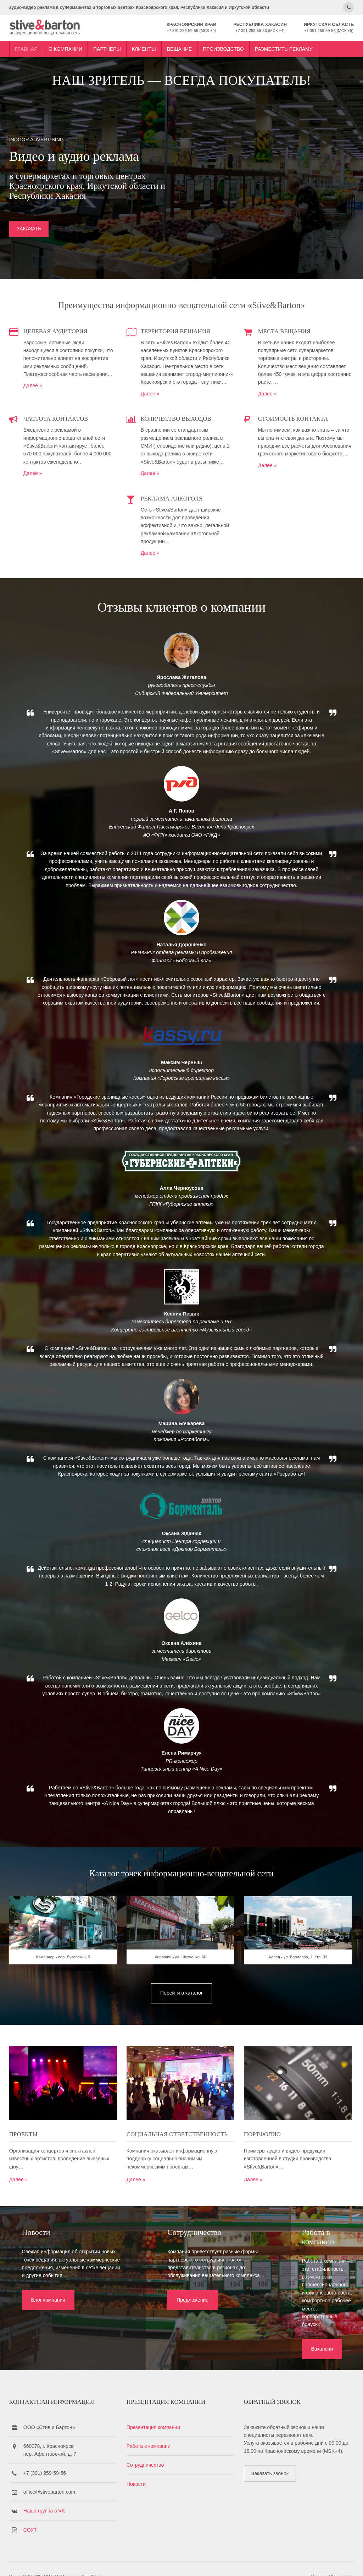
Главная (25, 47)
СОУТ (29, 2514)
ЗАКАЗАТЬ (28, 228)
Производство (222, 47)
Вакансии (280, 2317)
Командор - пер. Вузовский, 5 (62, 1972)
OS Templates (342, 2561)
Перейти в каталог (181, 2007)
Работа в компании (149, 2430)
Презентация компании (154, 2411)
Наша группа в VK (43, 2495)
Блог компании (44, 2317)
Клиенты (143, 47)
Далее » (31, 384)
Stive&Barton (92, 2561)
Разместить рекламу (283, 47)
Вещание (178, 47)
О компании (64, 47)
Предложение (164, 2326)
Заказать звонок (272, 2458)
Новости (136, 2468)
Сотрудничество (145, 2449)
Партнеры (106, 47)
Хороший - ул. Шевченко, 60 (181, 1972)
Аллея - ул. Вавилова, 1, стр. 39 (300, 1972)
